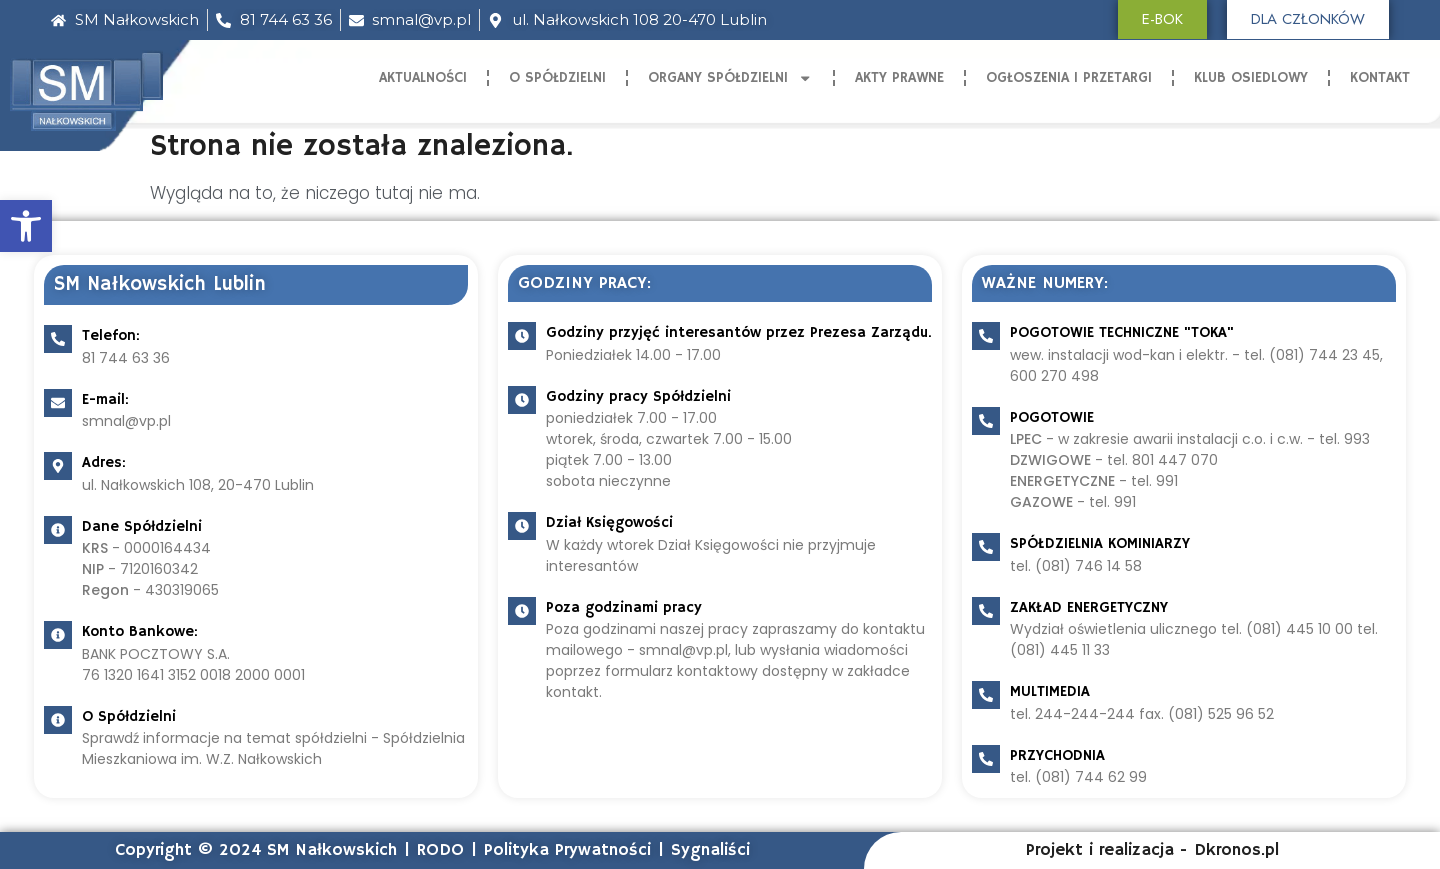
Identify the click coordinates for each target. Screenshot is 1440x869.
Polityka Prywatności (567, 850)
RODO (440, 850)
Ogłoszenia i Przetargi (1069, 78)
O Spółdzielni (557, 78)
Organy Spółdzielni (730, 78)
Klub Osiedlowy (1251, 78)
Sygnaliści (710, 850)
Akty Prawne (899, 78)
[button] (26, 226)
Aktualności (423, 78)
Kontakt (1380, 78)
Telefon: (111, 335)
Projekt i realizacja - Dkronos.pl (1152, 850)
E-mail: (105, 399)
